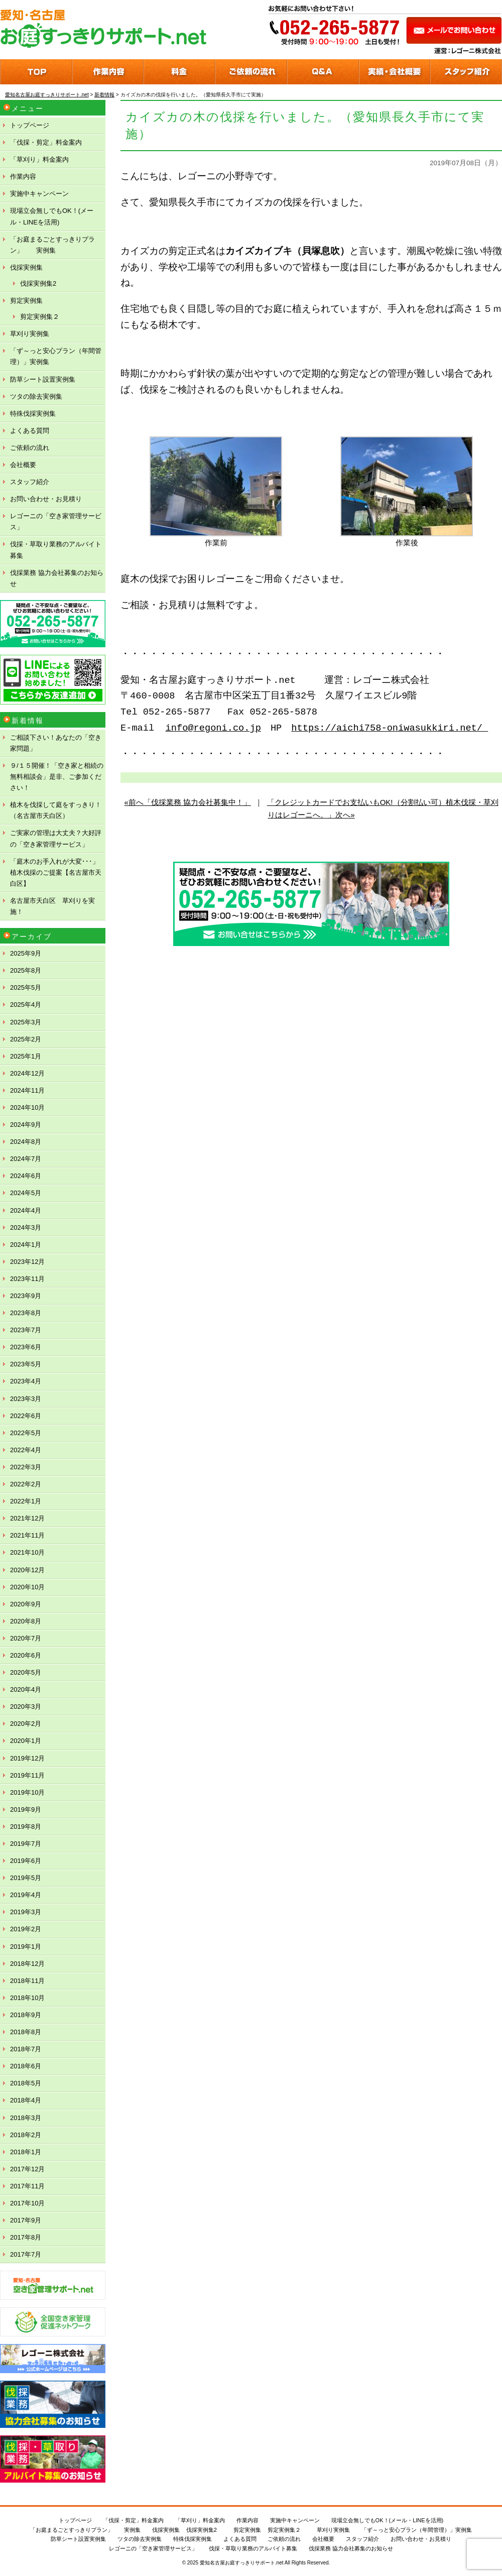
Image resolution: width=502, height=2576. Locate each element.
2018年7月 (25, 2049)
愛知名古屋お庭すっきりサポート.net (242, 2562)
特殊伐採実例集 (33, 413)
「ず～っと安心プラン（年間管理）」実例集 (55, 356)
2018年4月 (25, 2100)
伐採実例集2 (38, 283)
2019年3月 (25, 1912)
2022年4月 (25, 1450)
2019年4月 (25, 1895)
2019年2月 (25, 1929)
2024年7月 (25, 1158)
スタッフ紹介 (29, 482)
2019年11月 (27, 1775)
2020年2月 (25, 1723)
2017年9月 (25, 2220)
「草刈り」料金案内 (39, 159)
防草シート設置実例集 (42, 379)
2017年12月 (27, 2169)
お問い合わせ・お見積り (46, 499)
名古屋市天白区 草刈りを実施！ (52, 906)
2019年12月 (27, 1758)
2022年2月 (25, 1484)
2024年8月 (25, 1141)
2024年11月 (27, 1090)
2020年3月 (25, 1706)
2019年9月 (25, 1809)
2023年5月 (25, 1364)
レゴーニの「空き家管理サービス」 (55, 521)
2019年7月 (25, 1843)
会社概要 (23, 465)
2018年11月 (27, 1980)
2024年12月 (27, 1073)
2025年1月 (25, 1056)
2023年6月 (25, 1347)
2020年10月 (27, 1587)
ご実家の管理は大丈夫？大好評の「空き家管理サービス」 (55, 838)
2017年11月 (27, 2186)
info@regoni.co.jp (213, 728)
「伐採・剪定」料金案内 (46, 142)
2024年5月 (25, 1193)
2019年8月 (25, 1826)
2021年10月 (27, 1552)
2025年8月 (25, 970)
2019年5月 (25, 1878)
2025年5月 (25, 987)
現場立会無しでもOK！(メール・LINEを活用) (51, 216)
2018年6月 (25, 2066)
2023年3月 (25, 1398)
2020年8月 (25, 1621)
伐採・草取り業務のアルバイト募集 (55, 549)
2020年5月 (25, 1672)
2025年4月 (25, 1004)
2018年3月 (25, 2118)
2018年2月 (25, 2135)
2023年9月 (25, 1296)
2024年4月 (25, 1210)
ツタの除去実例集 (36, 396)
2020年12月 (27, 1570)
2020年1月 (25, 1740)
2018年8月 (25, 2032)
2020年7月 (25, 1638)
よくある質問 (29, 430)
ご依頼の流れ (29, 447)
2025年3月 (25, 1022)
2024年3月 (25, 1227)
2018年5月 (25, 2083)
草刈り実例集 (29, 333)
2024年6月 (25, 1176)
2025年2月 (25, 1039)
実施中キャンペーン (39, 193)
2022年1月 (25, 1501)
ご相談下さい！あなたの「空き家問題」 (55, 743)
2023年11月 (27, 1278)
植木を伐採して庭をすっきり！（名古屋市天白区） (55, 810)
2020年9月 (25, 1604)
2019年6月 (25, 1860)
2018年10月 (27, 1998)
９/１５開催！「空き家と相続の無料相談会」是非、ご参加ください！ (56, 776)
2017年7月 (25, 2254)
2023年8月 (25, 1313)
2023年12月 (27, 1261)
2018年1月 (25, 2152)
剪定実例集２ (39, 316)
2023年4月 (25, 1381)
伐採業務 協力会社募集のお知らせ (56, 578)
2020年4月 (25, 1689)
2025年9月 (25, 953)
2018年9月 (25, 2015)
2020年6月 (25, 1655)
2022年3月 (25, 1467)
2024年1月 (25, 1244)
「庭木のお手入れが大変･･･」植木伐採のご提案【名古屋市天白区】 (55, 872)
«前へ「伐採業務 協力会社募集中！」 (187, 802)
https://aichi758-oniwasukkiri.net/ (389, 728)
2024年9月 (25, 1124)
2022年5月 (25, 1433)
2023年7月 (25, 1330)
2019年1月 (25, 1946)
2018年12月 (27, 1963)
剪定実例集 (26, 300)
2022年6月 (25, 1416)
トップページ (29, 125)
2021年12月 (27, 1518)
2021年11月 (27, 1535)
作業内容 (23, 176)
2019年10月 (27, 1792)
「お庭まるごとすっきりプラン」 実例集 (52, 245)
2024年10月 (27, 1107)
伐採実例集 (26, 267)
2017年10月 (27, 2203)
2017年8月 (25, 2237)
